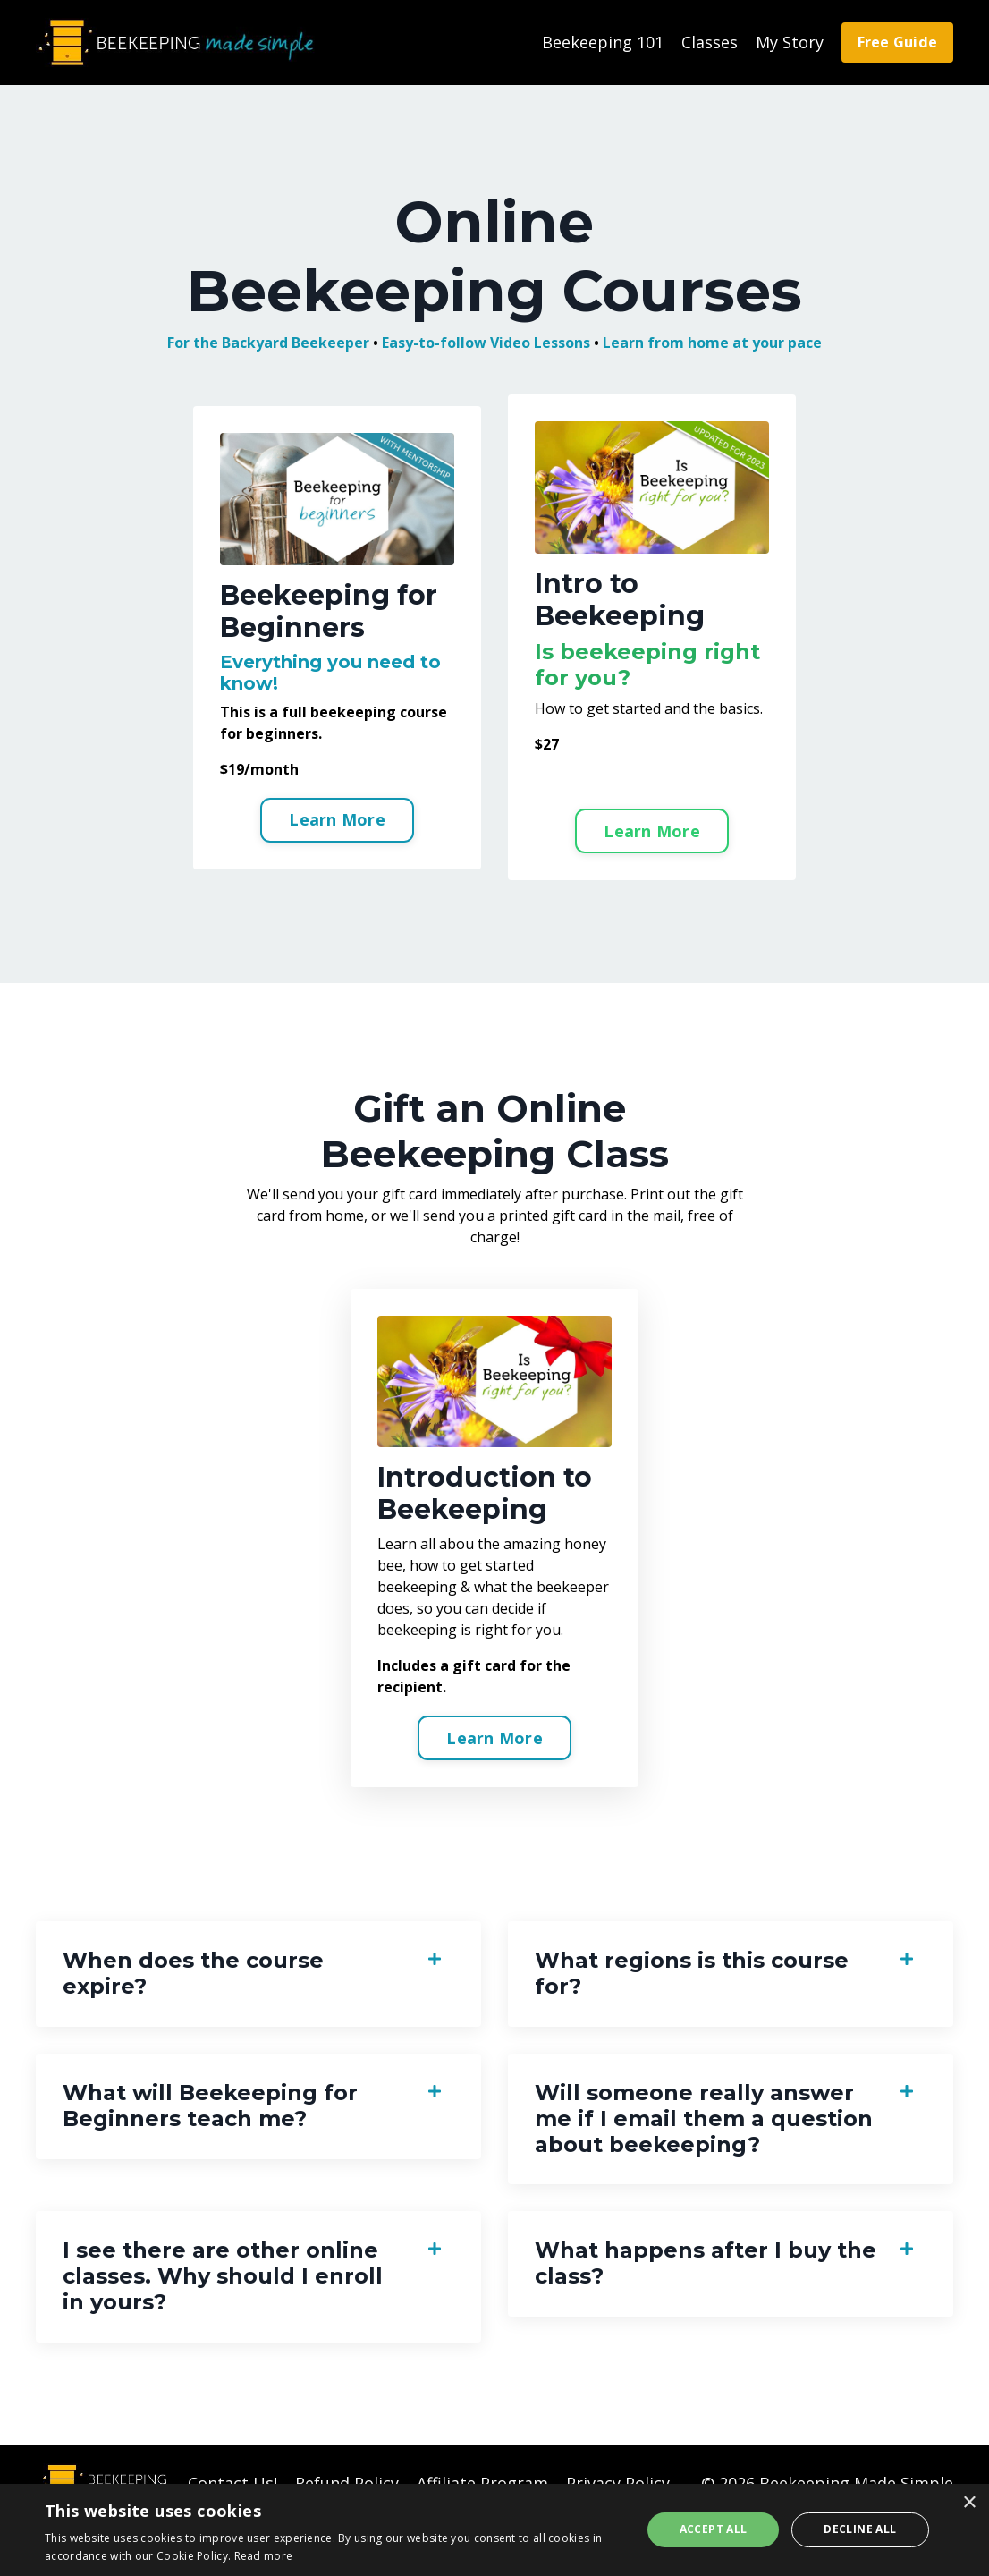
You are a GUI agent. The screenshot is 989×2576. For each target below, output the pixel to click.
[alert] (494, 2530)
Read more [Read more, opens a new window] (263, 2555)
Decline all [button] (860, 2529)
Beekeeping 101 (603, 42)
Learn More (337, 819)
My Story (790, 42)
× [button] (969, 2503)
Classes (709, 42)
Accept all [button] (714, 2529)
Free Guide (898, 42)
